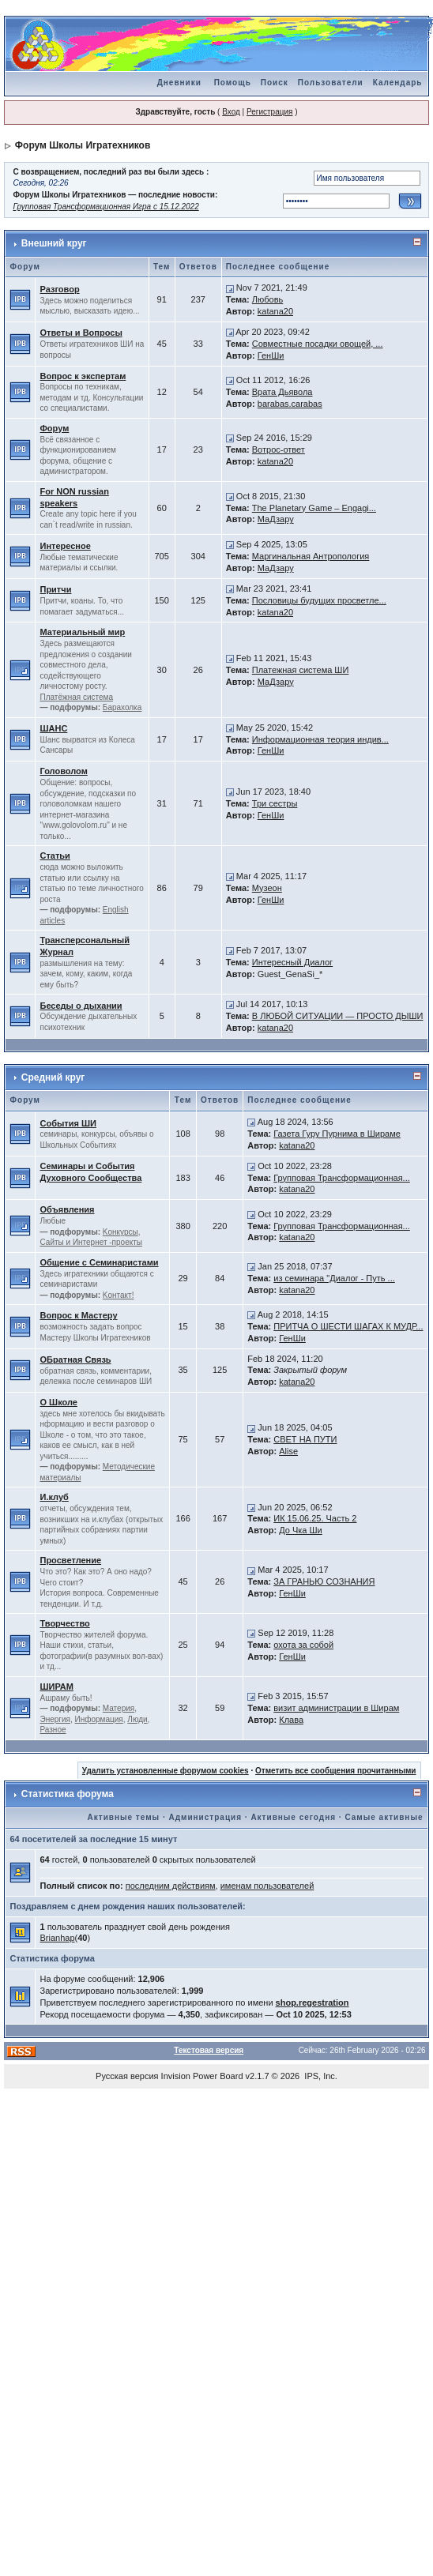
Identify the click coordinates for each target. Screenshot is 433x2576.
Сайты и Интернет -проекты (91, 1242)
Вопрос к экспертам (83, 376)
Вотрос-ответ (278, 449)
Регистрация (269, 111)
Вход (231, 111)
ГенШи (271, 355)
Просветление (70, 1560)
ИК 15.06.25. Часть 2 (314, 1518)
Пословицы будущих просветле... (319, 600)
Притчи (55, 589)
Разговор (59, 289)
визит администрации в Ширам (336, 1708)
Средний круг (53, 1077)
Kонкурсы (120, 1232)
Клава (291, 1719)
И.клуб (54, 1497)
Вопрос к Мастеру (78, 1315)
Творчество (64, 1623)
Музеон (267, 888)
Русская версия (127, 2076)
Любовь (267, 299)
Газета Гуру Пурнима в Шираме (337, 1133)
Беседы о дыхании (81, 1005)
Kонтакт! (118, 1295)
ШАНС (53, 728)
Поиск (274, 82)
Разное (53, 1729)
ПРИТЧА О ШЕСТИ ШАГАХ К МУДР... (348, 1326)
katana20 (275, 311)
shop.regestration (312, 2002)
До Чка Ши (300, 1530)
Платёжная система (76, 697)
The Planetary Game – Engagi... (314, 508)
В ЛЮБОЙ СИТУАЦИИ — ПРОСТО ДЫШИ (338, 1016)
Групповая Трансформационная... (341, 1178)
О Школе (58, 1402)
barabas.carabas (290, 403)
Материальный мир (82, 632)
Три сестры (275, 803)
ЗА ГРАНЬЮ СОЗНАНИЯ (324, 1581)
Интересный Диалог (292, 962)
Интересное (65, 546)
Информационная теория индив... (320, 739)
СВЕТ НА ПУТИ (305, 1439)
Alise (288, 1451)
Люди (137, 1719)
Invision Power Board (202, 2076)
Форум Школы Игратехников (83, 145)
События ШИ (68, 1123)
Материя (118, 1708)
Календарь (398, 82)
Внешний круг (54, 243)
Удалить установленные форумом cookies (165, 1770)
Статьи (55, 855)
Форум (54, 428)
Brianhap (57, 1937)
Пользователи (330, 82)
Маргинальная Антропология (311, 556)
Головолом (63, 771)
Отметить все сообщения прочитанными (335, 1770)
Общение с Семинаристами (99, 1262)
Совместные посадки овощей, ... (317, 343)
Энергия (55, 1719)
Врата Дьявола (282, 392)
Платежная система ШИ (300, 670)
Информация (99, 1719)
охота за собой (303, 1644)
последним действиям (171, 1885)
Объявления (67, 1209)
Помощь (232, 82)
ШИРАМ (56, 1686)
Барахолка (122, 707)
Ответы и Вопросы (81, 332)
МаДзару (276, 519)
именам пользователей (267, 1885)
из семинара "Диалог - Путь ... (334, 1278)
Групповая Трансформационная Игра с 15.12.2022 (105, 206)
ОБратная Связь (75, 1359)
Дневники (179, 82)
